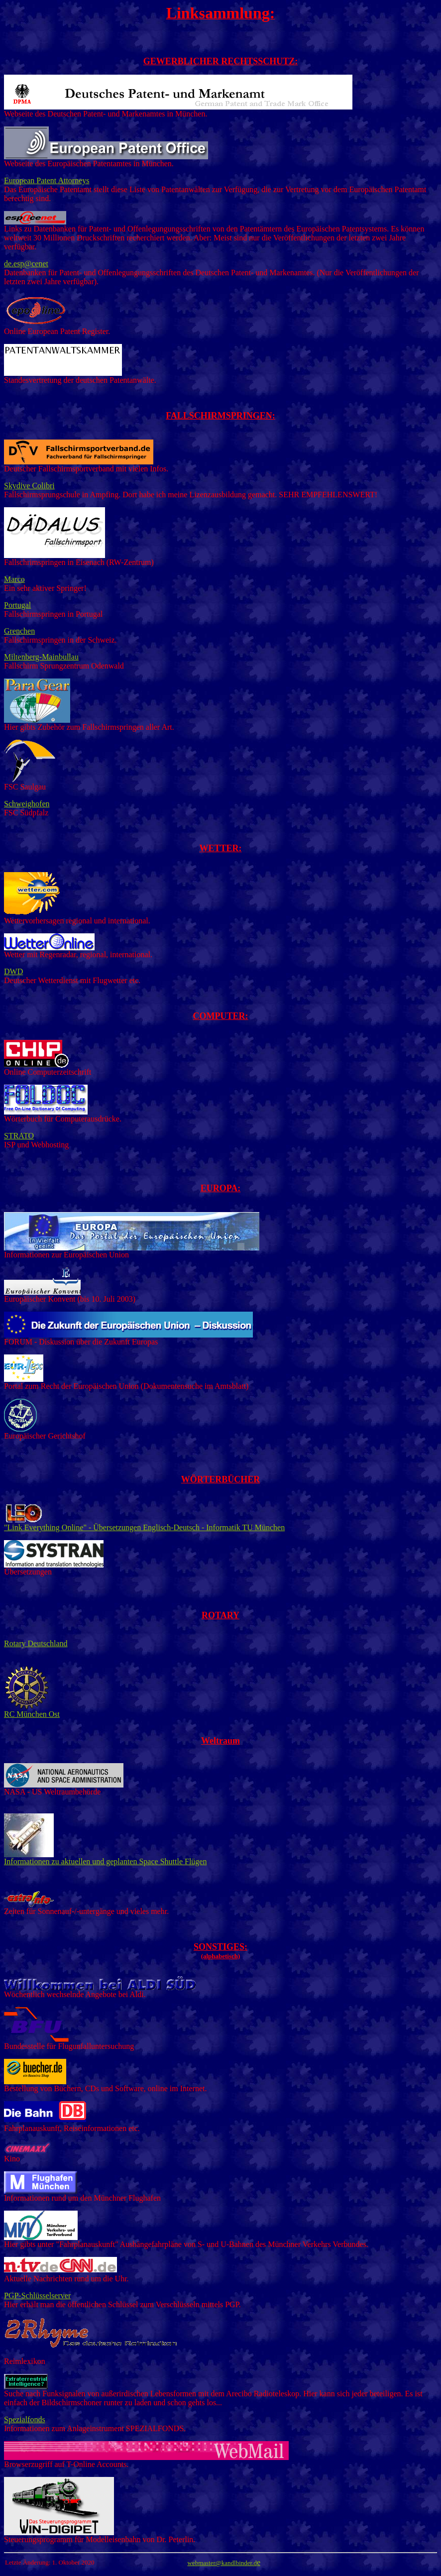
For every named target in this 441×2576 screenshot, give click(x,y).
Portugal (17, 605)
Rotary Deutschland (36, 1643)
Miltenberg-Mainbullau (41, 657)
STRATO (19, 1135)
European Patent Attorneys (47, 180)
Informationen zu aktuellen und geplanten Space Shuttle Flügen (105, 1861)
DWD (13, 971)
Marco (14, 579)
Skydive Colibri (29, 485)
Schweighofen (27, 803)
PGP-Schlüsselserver (37, 2295)
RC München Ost (32, 1710)
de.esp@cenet (26, 263)
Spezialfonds (24, 2419)
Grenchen (19, 631)
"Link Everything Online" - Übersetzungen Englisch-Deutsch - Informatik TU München (144, 1524)
